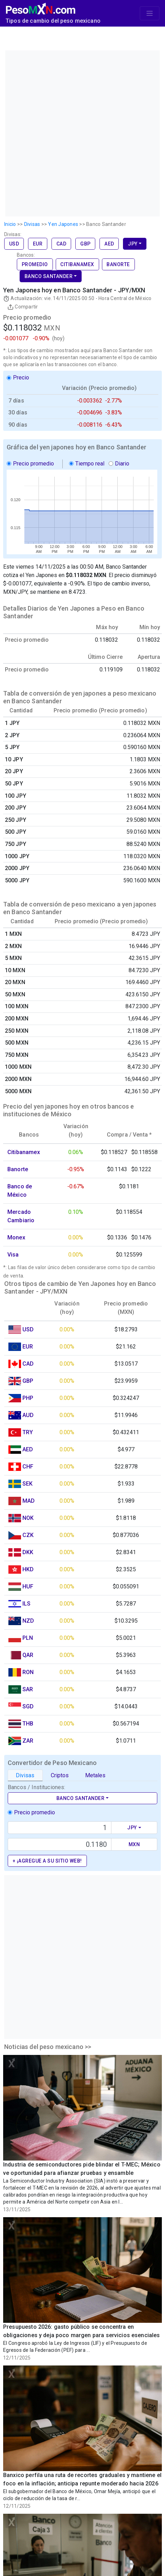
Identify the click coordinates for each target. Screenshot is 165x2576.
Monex (16, 1237)
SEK (27, 1483)
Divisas (25, 1775)
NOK (28, 1518)
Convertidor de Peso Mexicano (52, 1762)
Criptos (60, 1775)
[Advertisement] (82, 132)
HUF (27, 1586)
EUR (38, 244)
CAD (61, 244)
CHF (27, 1466)
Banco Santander (49, 276)
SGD (28, 1706)
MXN (134, 1844)
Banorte (118, 264)
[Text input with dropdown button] (59, 1827)
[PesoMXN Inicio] (41, 7)
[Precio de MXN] (59, 1844)
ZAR (27, 1740)
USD (14, 244)
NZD (28, 1620)
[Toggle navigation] (149, 13)
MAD (28, 1500)
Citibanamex (77, 264)
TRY (27, 1432)
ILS (26, 1603)
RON (28, 1672)
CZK (28, 1535)
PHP (27, 1398)
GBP (85, 244)
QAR (27, 1655)
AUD (28, 1415)
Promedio (35, 264)
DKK (27, 1552)
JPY (133, 244)
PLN (27, 1638)
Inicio (10, 224)
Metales (95, 1775)
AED (109, 244)
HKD (28, 1569)
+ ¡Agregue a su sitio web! (47, 1861)
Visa (13, 1254)
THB (27, 1723)
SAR (27, 1689)
